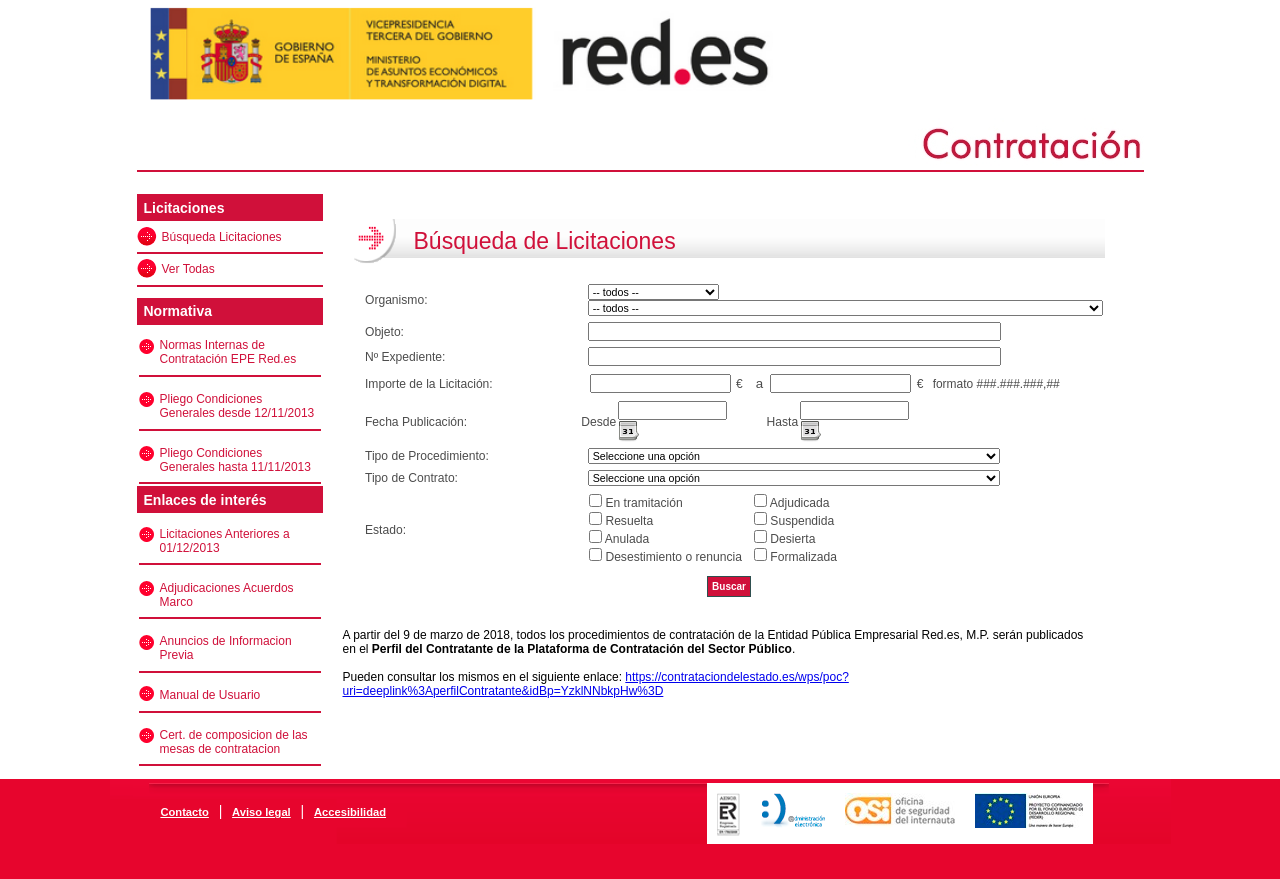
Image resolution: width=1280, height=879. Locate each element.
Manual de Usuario (210, 695)
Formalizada (803, 557)
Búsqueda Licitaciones (222, 237)
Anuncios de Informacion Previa (226, 648)
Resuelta (629, 521)
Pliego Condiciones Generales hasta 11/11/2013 (235, 460)
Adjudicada (800, 503)
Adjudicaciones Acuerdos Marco (227, 595)
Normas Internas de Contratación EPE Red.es (228, 352)
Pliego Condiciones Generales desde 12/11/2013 (237, 406)
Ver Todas (188, 269)
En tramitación (643, 503)
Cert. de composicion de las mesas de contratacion (234, 742)
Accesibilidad (350, 812)
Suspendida (802, 521)
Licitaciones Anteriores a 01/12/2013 (225, 541)
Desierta (792, 539)
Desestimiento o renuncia (673, 557)
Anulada (627, 539)
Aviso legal (261, 812)
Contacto (184, 812)
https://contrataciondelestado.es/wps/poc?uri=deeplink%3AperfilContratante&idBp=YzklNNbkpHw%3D (596, 684)
